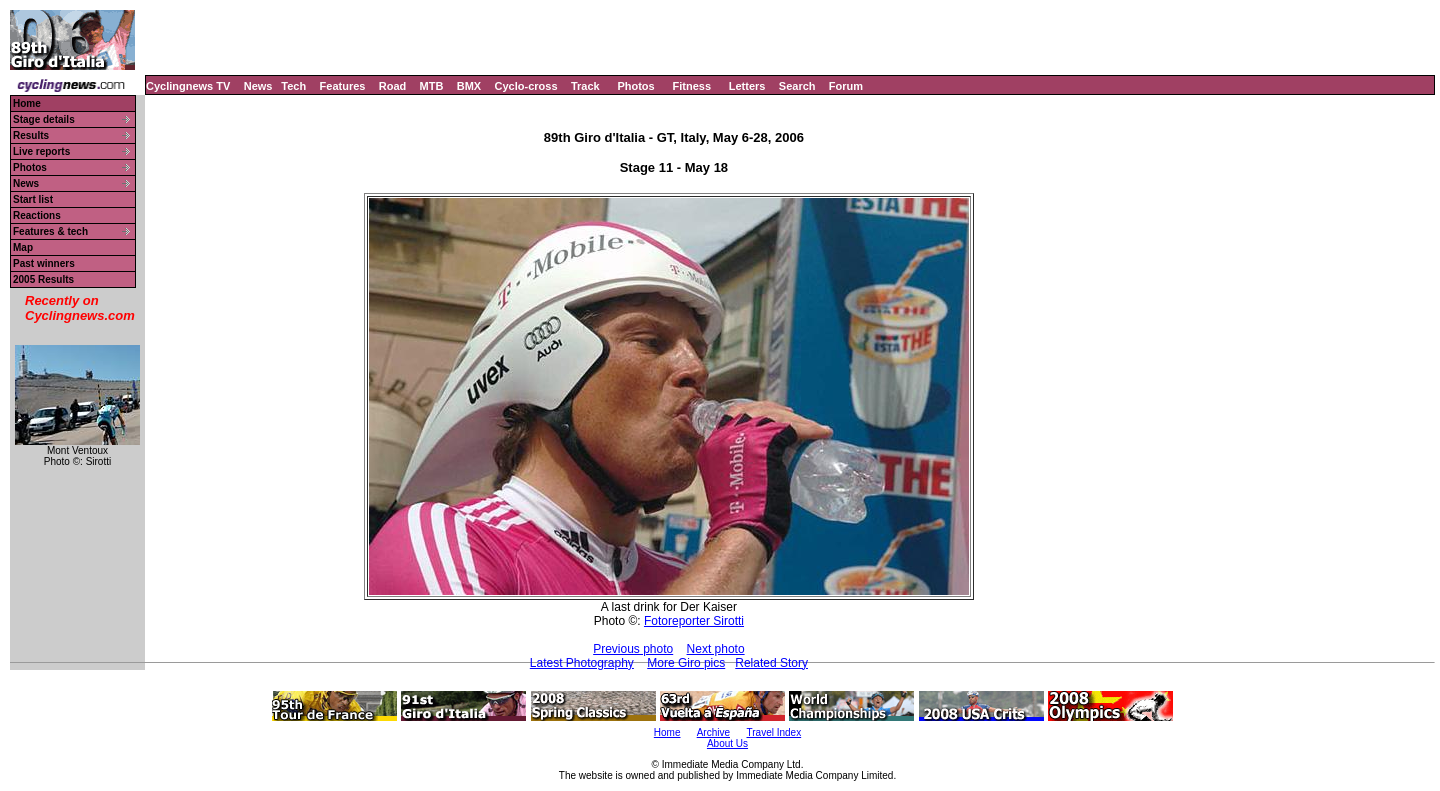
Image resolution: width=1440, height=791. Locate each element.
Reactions (37, 215)
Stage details (44, 119)
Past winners (44, 263)
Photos (635, 86)
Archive (713, 732)
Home (27, 103)
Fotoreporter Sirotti (694, 621)
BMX (469, 86)
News (258, 86)
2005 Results (43, 279)
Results (31, 135)
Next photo (716, 649)
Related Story (771, 663)
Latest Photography (582, 663)
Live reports (41, 151)
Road (393, 86)
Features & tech (50, 231)
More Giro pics (686, 663)
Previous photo (633, 649)
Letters (747, 86)
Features (343, 86)
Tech (293, 86)
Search (797, 86)
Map (23, 247)
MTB (432, 86)
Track (585, 86)
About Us (727, 743)
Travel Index (774, 732)
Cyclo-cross (526, 86)
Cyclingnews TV (188, 86)
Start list (33, 199)
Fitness (691, 86)
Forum (846, 86)
